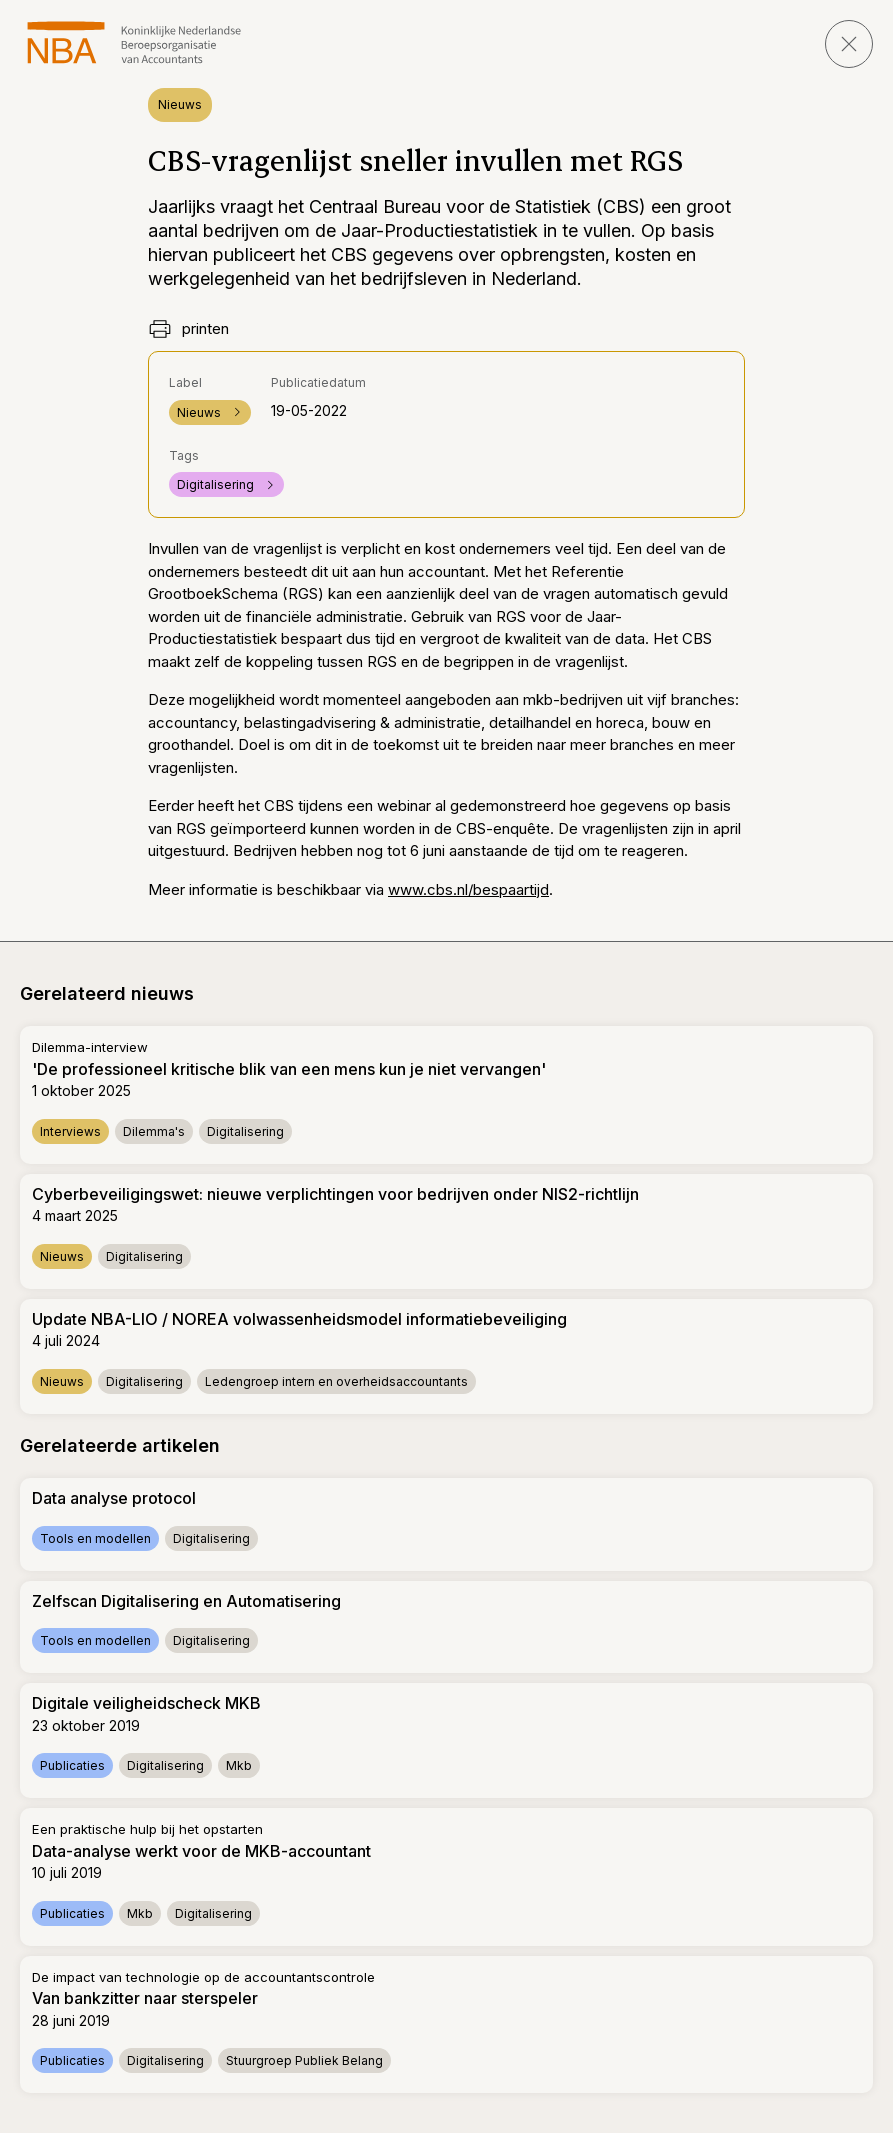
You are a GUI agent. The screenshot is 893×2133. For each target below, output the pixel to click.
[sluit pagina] (849, 44)
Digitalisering (226, 484)
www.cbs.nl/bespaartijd (468, 889)
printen (188, 329)
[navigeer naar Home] (134, 42)
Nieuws (180, 104)
